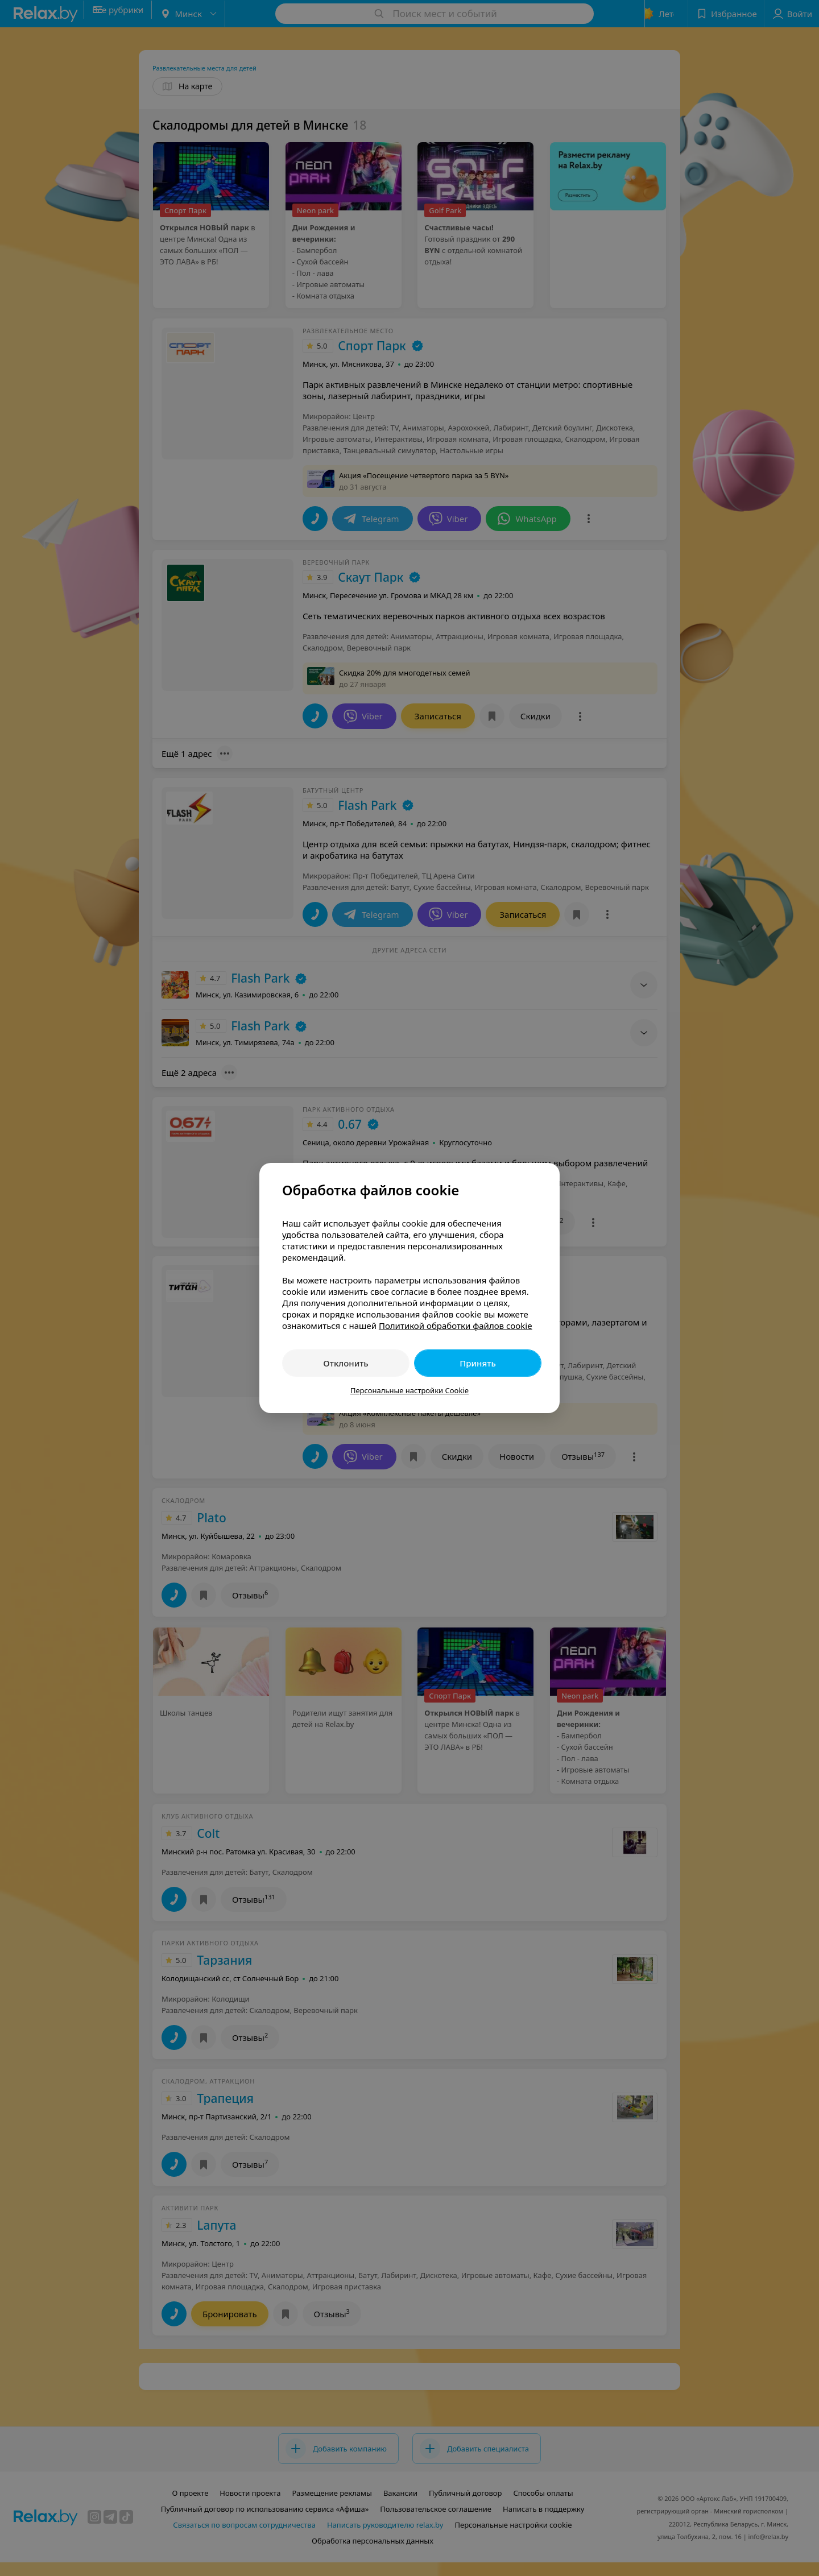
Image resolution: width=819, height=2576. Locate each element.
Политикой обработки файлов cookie (455, 1325)
